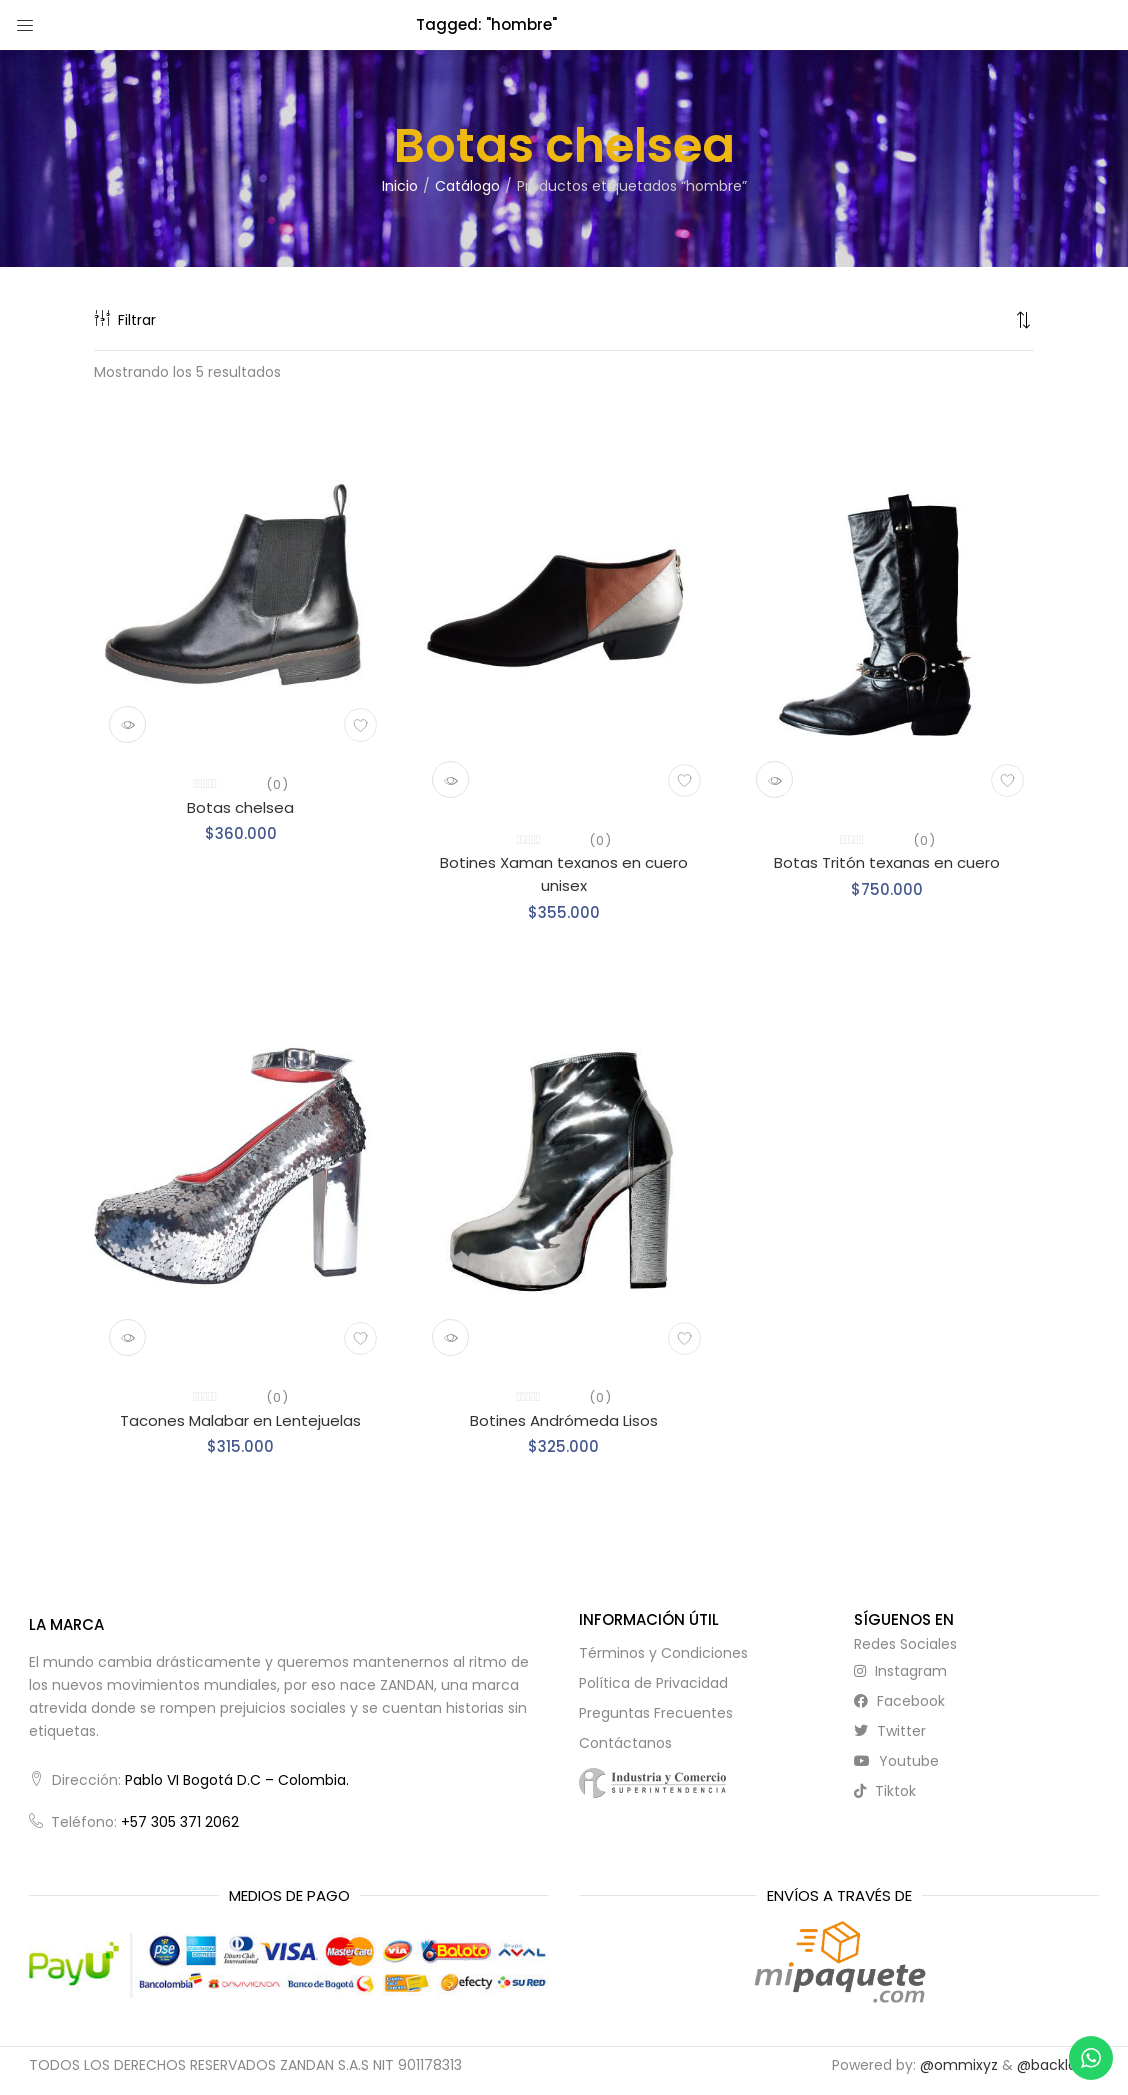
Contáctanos (625, 1743)
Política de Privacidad (653, 1683)
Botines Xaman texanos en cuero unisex (564, 874)
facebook (899, 1701)
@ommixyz (959, 2065)
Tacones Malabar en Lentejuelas (240, 1420)
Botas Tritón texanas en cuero (887, 862)
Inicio (400, 186)
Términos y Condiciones (663, 1653)
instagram (900, 1671)
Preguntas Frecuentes (656, 1713)
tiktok (885, 1791)
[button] (1024, 320)
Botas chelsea (240, 807)
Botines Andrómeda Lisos (564, 1420)
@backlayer (1058, 2065)
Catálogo (467, 186)
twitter (890, 1731)
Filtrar (125, 320)
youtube (896, 1761)
